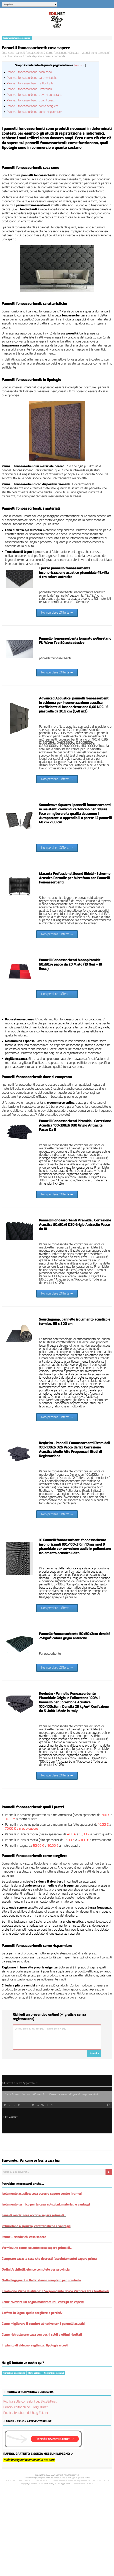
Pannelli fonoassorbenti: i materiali (29, 89)
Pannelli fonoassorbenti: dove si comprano (34, 95)
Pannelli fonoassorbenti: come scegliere (32, 106)
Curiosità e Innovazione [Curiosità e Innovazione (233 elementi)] (14, 2373)
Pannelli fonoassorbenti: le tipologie (30, 83)
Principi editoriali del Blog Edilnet (25, 2407)
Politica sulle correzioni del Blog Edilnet (29, 2402)
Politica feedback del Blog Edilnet (25, 2413)
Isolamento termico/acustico (16, 38)
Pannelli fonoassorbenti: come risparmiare (34, 112)
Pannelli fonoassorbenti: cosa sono (29, 72)
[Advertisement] (57, 2530)
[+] (51, 2105)
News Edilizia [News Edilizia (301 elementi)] (34, 2373)
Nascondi (79, 65)
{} (47, 2105)
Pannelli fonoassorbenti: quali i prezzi (31, 100)
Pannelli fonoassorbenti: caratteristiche (32, 78)
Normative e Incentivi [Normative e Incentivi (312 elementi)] (54, 2373)
